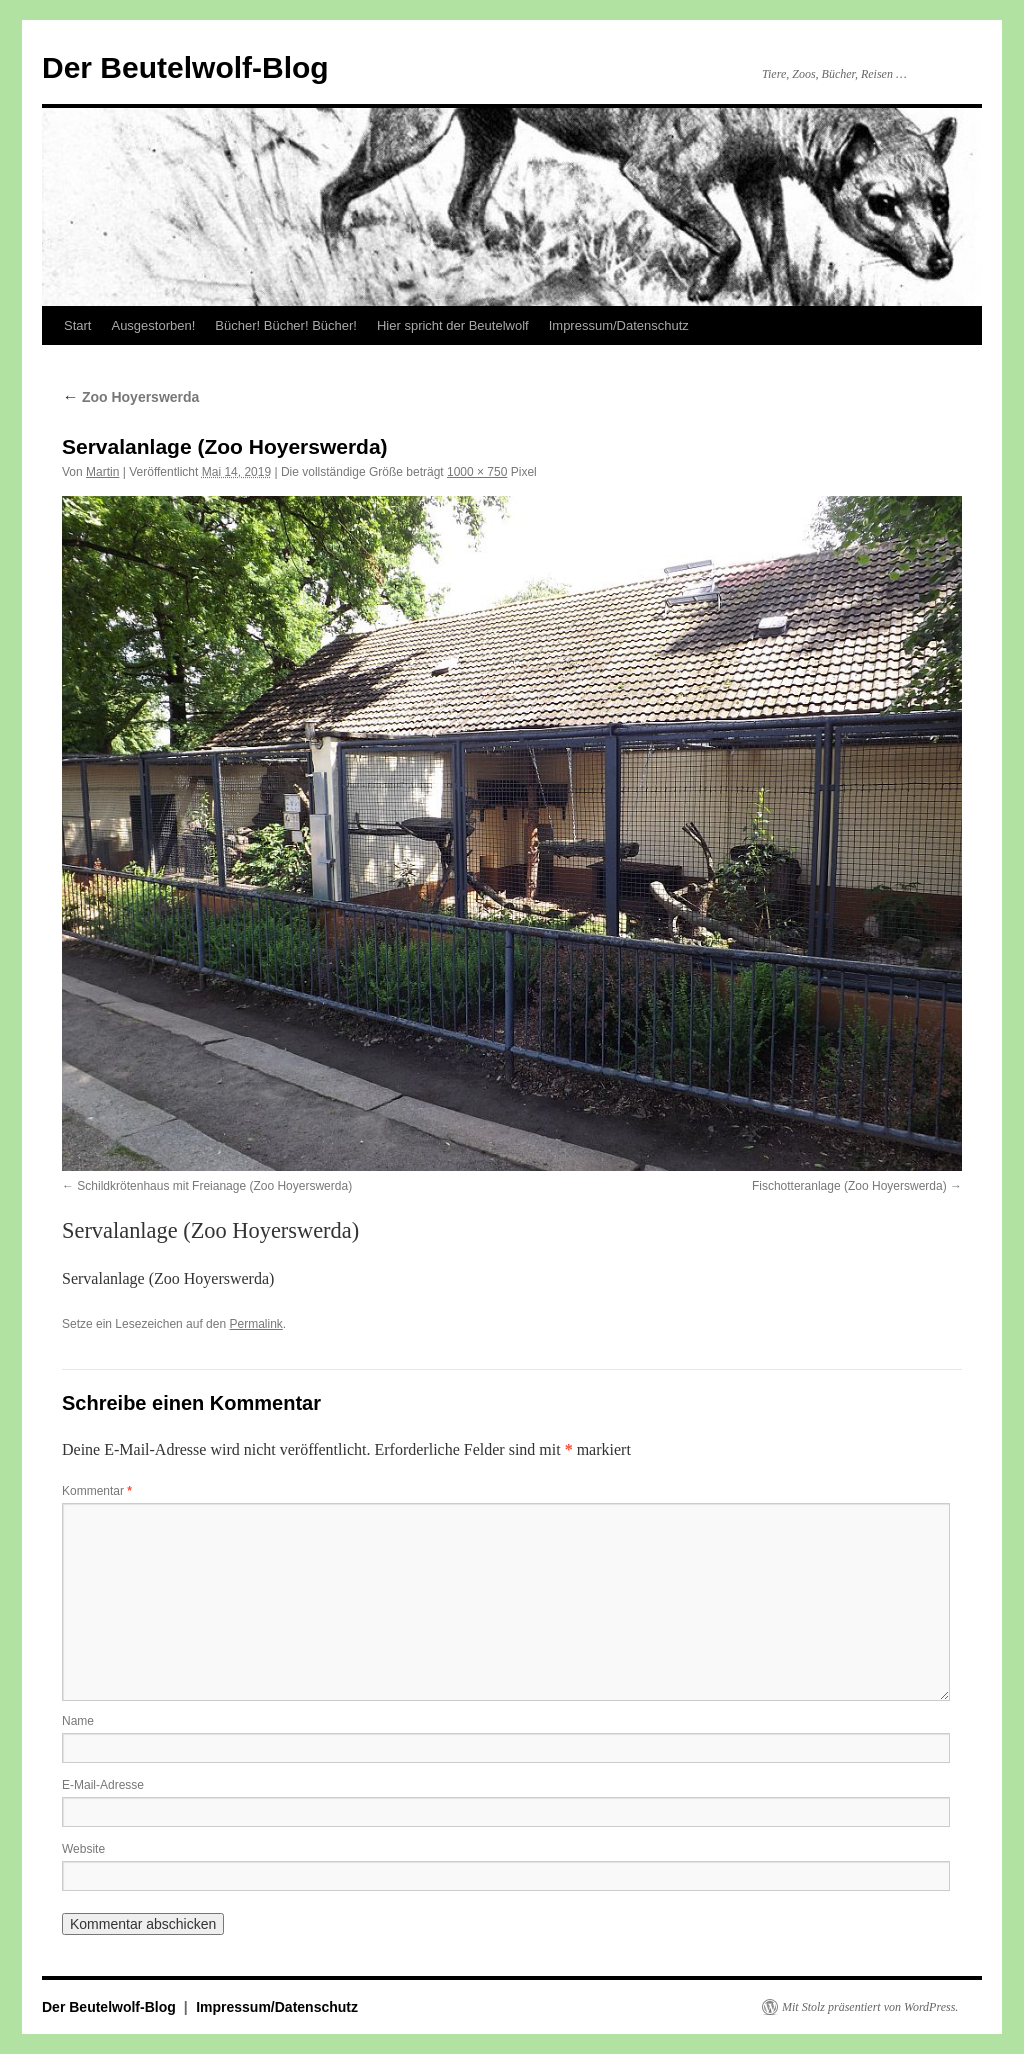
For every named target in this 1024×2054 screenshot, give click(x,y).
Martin (102, 472)
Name (78, 1721)
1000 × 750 (477, 472)
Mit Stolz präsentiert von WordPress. (870, 2007)
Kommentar (97, 1491)
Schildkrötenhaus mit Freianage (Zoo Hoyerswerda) (214, 1186)
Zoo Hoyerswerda (130, 397)
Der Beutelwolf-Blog (185, 67)
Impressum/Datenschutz (619, 325)
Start (77, 325)
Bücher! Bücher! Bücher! (286, 325)
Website (83, 1849)
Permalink (255, 1324)
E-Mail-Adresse (103, 1785)
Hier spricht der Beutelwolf (453, 325)
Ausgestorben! (153, 325)
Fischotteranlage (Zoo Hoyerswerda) (849, 1186)
